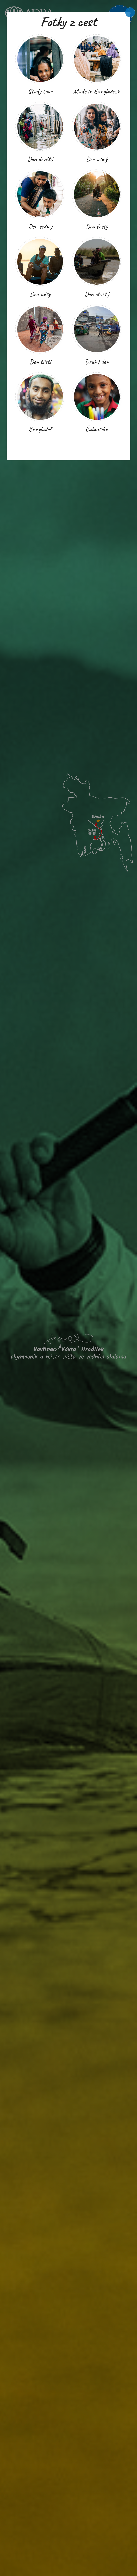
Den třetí (40, 361)
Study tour (40, 91)
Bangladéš (40, 429)
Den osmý (97, 159)
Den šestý (97, 226)
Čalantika (96, 429)
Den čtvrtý (96, 294)
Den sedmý (40, 226)
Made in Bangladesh (96, 91)
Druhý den (97, 361)
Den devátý (40, 159)
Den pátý (40, 294)
